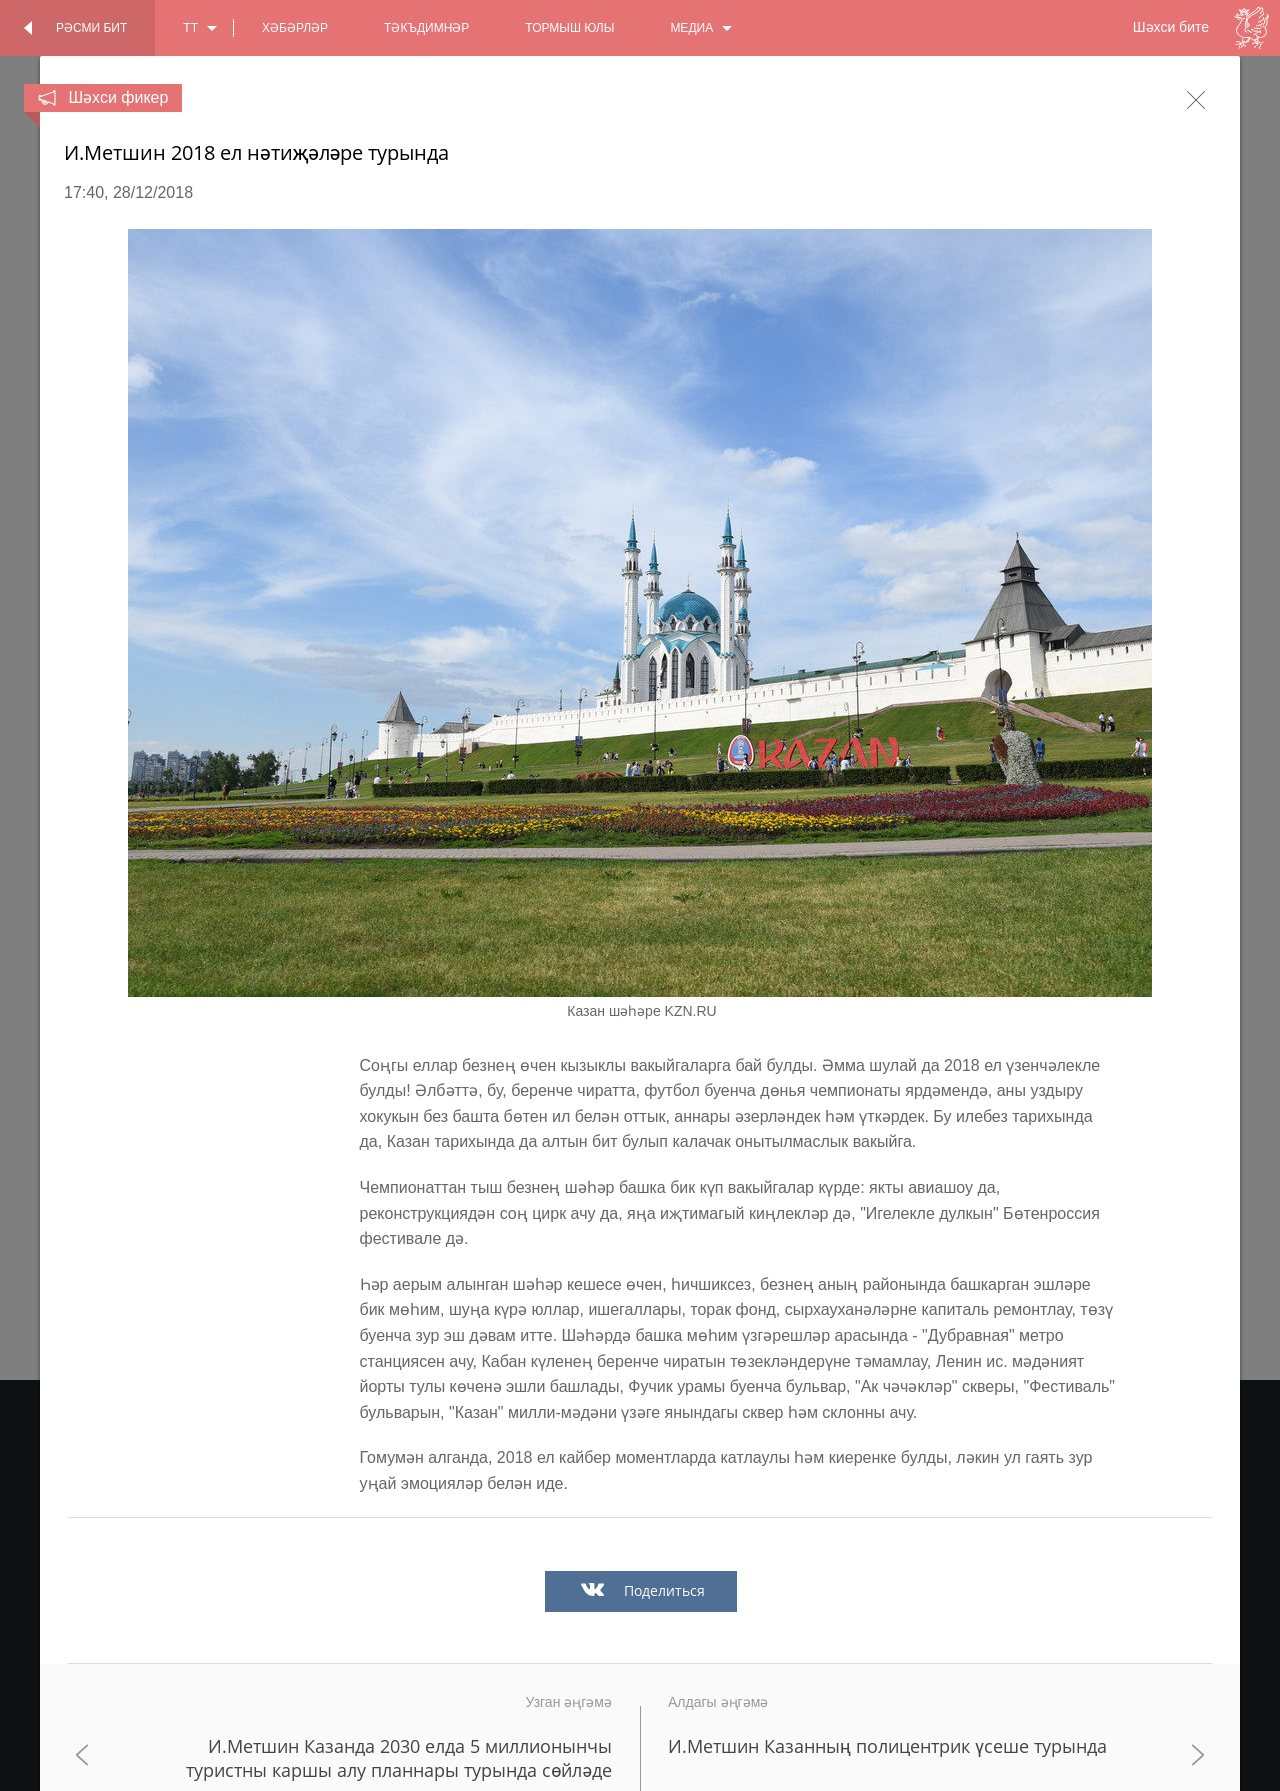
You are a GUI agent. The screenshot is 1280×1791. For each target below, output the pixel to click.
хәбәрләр (295, 28)
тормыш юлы (569, 28)
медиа (691, 28)
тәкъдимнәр (426, 28)
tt (190, 28)
